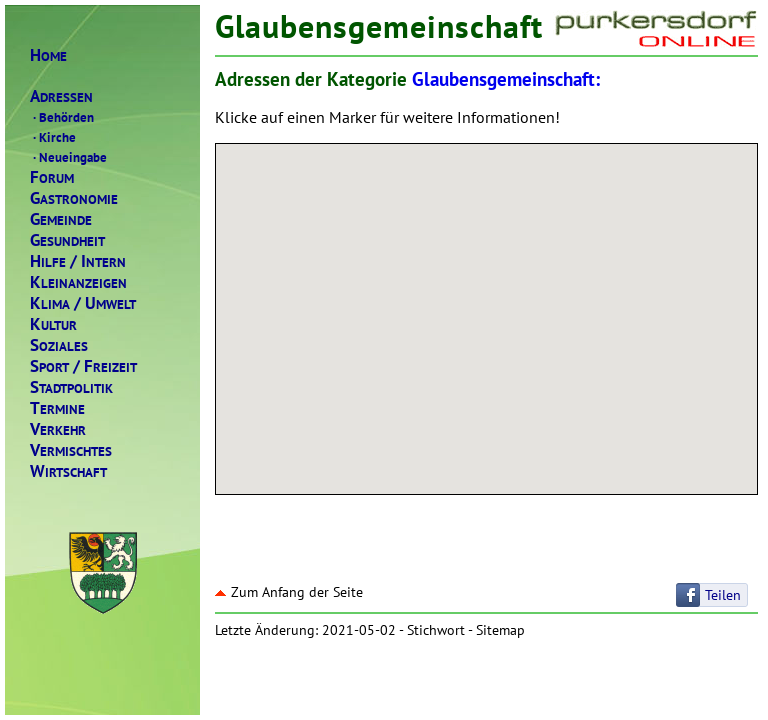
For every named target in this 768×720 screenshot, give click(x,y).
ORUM (52, 177)
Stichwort (436, 630)
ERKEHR (58, 429)
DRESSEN (61, 96)
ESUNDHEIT (67, 240)
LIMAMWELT (83, 303)
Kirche (53, 137)
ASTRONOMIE (74, 198)
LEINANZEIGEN (78, 282)
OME (48, 55)
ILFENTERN (78, 261)
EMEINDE (61, 219)
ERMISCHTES (71, 450)
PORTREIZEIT (83, 366)
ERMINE (57, 408)
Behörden (62, 117)
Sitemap (500, 630)
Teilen (723, 595)
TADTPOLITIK (71, 387)
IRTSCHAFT (68, 471)
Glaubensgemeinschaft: (506, 79)
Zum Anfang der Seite (289, 592)
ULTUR (53, 324)
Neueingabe (68, 157)
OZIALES (59, 345)
